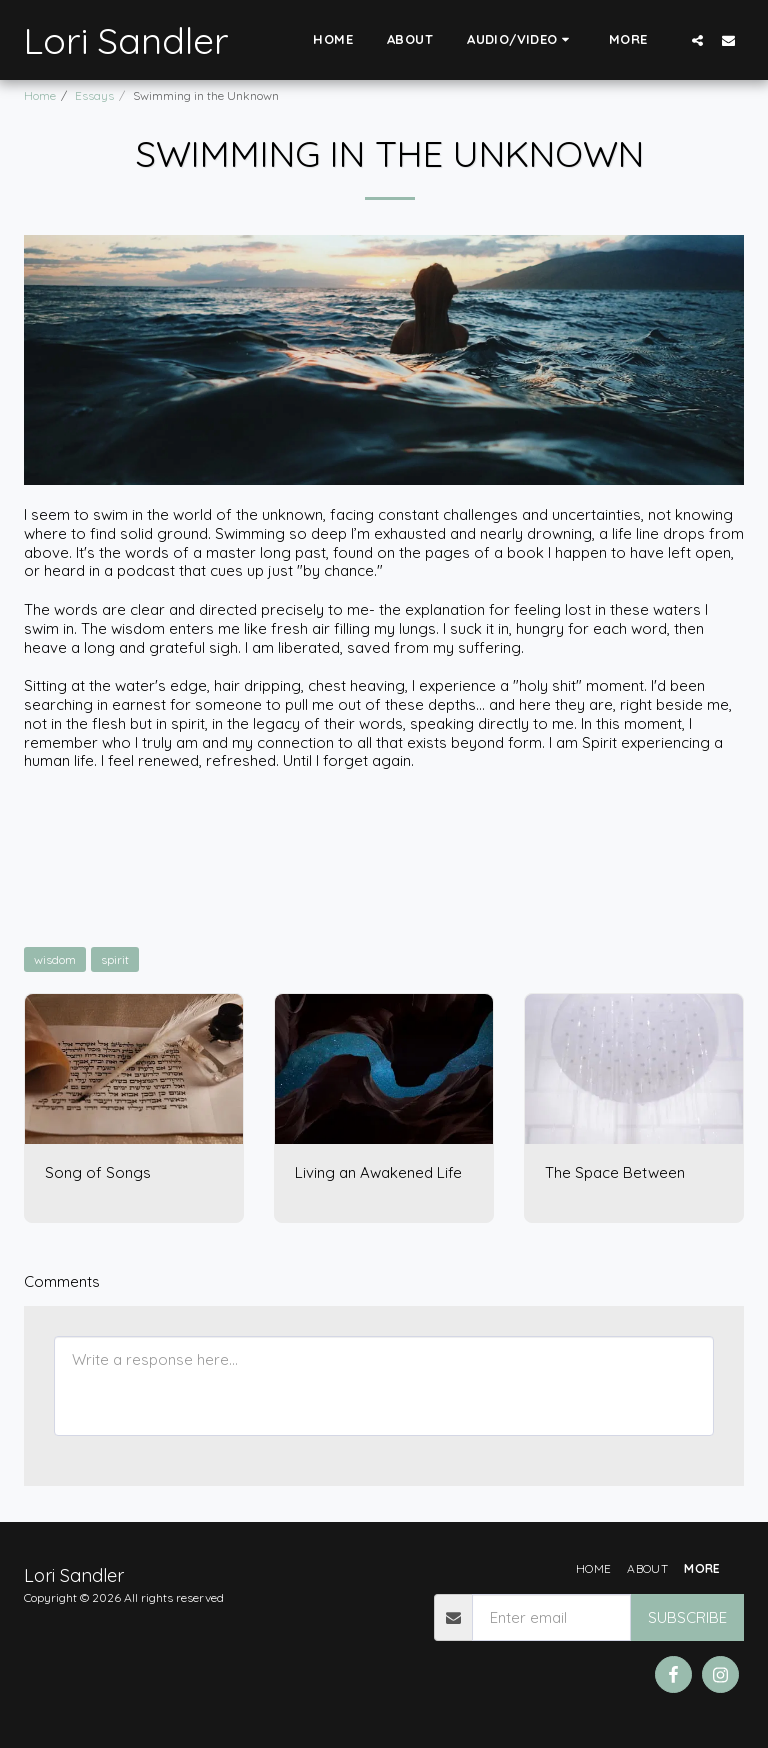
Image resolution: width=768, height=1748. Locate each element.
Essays (94, 95)
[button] (521, 40)
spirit (115, 959)
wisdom (55, 959)
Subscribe (687, 1617)
